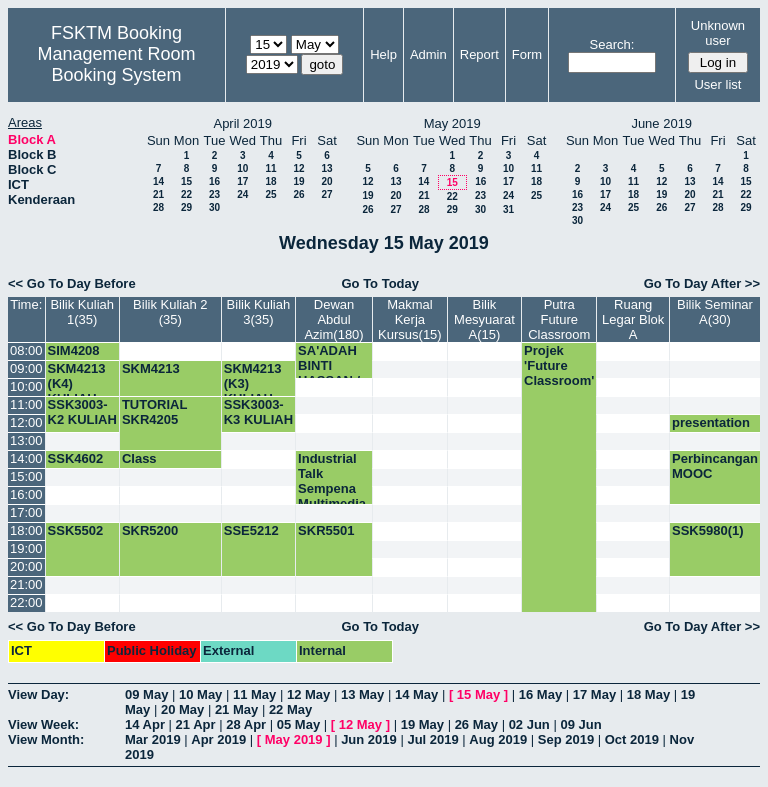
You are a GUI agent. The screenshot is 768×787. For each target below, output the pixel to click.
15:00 (26, 476)
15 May (478, 694)
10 (242, 168)
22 (186, 194)
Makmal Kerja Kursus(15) (410, 319)
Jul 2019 (432, 739)
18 (270, 181)
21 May (236, 709)
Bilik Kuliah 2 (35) (170, 312)
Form (527, 54)
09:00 (26, 368)
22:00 (26, 602)
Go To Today (380, 283)
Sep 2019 (566, 739)
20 (326, 181)
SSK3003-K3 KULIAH (258, 412)
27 (326, 194)
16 (214, 181)
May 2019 (294, 739)
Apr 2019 (218, 739)
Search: (612, 44)
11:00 (26, 404)
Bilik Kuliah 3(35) (259, 312)
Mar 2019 (153, 739)
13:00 (26, 440)
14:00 (26, 458)
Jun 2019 (369, 739)
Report (479, 54)
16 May (540, 694)
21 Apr (196, 724)
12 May (308, 694)
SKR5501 (326, 530)
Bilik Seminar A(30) (715, 312)
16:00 (26, 494)
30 (214, 207)
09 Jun (580, 724)
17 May (594, 694)
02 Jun (529, 724)
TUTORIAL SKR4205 (154, 412)
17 (242, 181)
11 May (254, 694)
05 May (298, 724)
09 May (146, 694)
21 (158, 194)
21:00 (26, 584)
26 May (476, 724)
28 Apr (246, 724)
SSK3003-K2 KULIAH (82, 412)
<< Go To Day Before (72, 283)
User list (717, 84)
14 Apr (145, 724)
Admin (428, 54)
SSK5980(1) (708, 530)
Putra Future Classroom (559, 319)
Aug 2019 (498, 739)
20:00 (26, 566)
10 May (200, 694)
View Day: (38, 694)
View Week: (43, 724)
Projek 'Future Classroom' (559, 365)
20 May (182, 709)
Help (383, 54)
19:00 (26, 548)
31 (508, 209)
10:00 (26, 386)
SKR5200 (150, 530)
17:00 (26, 512)
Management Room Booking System (116, 64)
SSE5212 (251, 530)
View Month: (46, 739)
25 (270, 194)
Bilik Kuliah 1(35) (82, 312)
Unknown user (718, 33)
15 (186, 181)
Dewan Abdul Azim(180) (333, 319)
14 (158, 181)
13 (326, 168)
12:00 (26, 422)
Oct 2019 (632, 739)
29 (186, 207)
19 (298, 181)
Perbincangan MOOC (715, 466)
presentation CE (711, 430)
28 (158, 207)
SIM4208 (74, 350)
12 (298, 168)
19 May (422, 724)
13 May (362, 694)
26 (298, 194)
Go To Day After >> (702, 283)
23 (214, 194)
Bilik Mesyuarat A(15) (484, 319)
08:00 (26, 350)
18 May (648, 694)
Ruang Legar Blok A (633, 319)
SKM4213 (151, 368)
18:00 (26, 530)
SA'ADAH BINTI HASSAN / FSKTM (329, 373)
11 (270, 168)
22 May (290, 709)
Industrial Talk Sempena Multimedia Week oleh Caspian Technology (334, 503)
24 (242, 194)
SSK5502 (76, 530)
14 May (416, 694)
